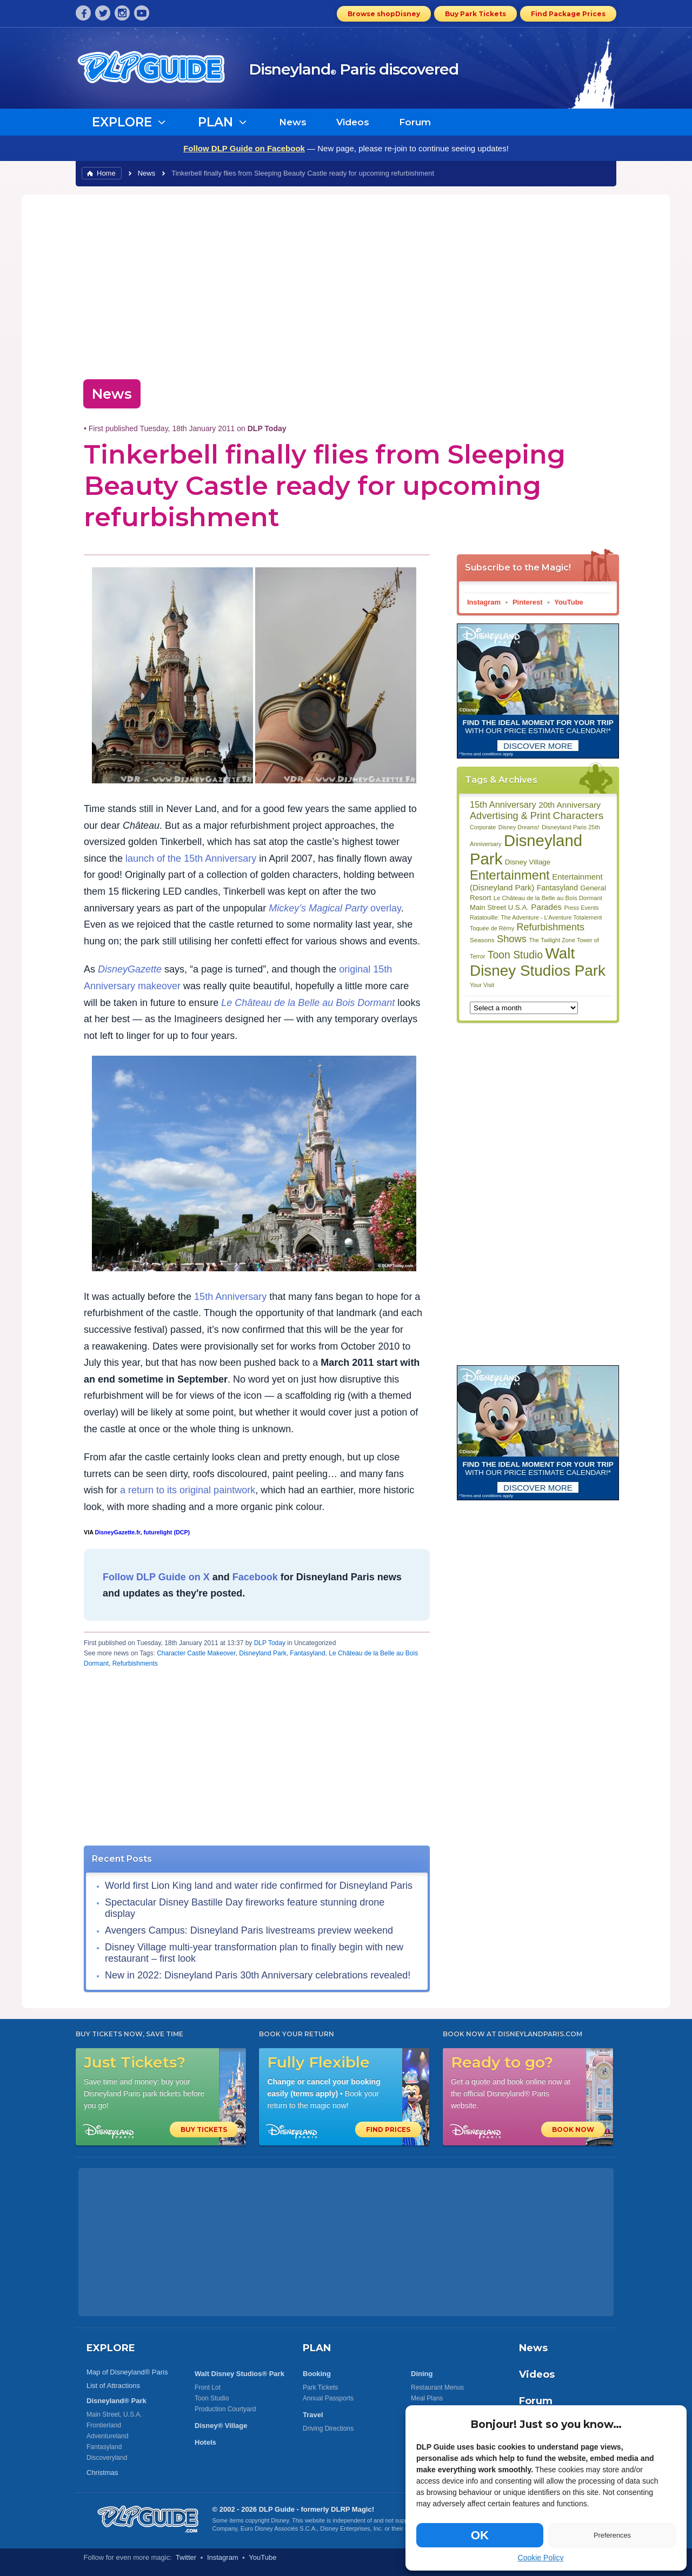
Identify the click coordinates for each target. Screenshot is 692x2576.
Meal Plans (427, 2398)
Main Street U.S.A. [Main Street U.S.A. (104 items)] (499, 907)
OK (480, 2535)
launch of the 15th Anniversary (190, 858)
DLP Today (269, 1643)
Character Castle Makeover (196, 1653)
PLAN (317, 2348)
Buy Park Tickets (475, 14)
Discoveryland (106, 2457)
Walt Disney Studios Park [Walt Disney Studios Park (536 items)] (538, 962)
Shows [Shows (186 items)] (512, 938)
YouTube (568, 602)
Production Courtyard (225, 2409)
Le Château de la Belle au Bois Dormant (308, 1002)
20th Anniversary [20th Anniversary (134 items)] (569, 804)
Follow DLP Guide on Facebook (244, 148)
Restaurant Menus (437, 2387)
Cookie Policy (541, 2557)
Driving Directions (328, 2428)
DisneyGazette (130, 969)
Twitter (186, 2557)
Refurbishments (135, 1663)
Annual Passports (328, 2398)
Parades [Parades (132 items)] (546, 906)
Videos (352, 122)
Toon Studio (212, 2398)
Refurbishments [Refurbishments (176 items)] (550, 927)
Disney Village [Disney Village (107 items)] (527, 862)
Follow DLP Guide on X (156, 1577)
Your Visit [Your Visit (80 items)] (482, 985)
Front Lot (208, 2387)
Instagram (484, 602)
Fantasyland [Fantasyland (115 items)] (557, 887)
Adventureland (107, 2436)
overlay (335, 908)
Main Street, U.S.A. (114, 2414)
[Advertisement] (346, 283)
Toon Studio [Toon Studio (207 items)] (515, 955)
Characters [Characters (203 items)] (578, 815)
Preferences (612, 2535)
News (293, 122)
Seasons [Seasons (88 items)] (482, 939)
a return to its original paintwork (187, 1490)
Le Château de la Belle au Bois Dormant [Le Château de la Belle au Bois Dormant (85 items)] (548, 898)
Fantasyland (307, 1653)
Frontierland (103, 2425)
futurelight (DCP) (166, 1532)
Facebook (255, 1577)
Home (106, 173)
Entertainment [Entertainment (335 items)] (510, 875)
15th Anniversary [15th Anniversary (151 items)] (503, 804)
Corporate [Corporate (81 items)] (483, 827)
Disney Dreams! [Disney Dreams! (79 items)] (519, 827)
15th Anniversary (230, 1296)
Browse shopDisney (384, 14)
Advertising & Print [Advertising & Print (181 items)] (510, 815)
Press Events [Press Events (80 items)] (581, 907)
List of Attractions (113, 2386)
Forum (415, 122)
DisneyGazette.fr (117, 1532)
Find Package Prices (568, 14)
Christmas (102, 2472)
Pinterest (528, 602)
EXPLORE (110, 2348)
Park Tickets (320, 2387)
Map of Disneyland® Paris (127, 2372)
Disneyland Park (262, 1653)
